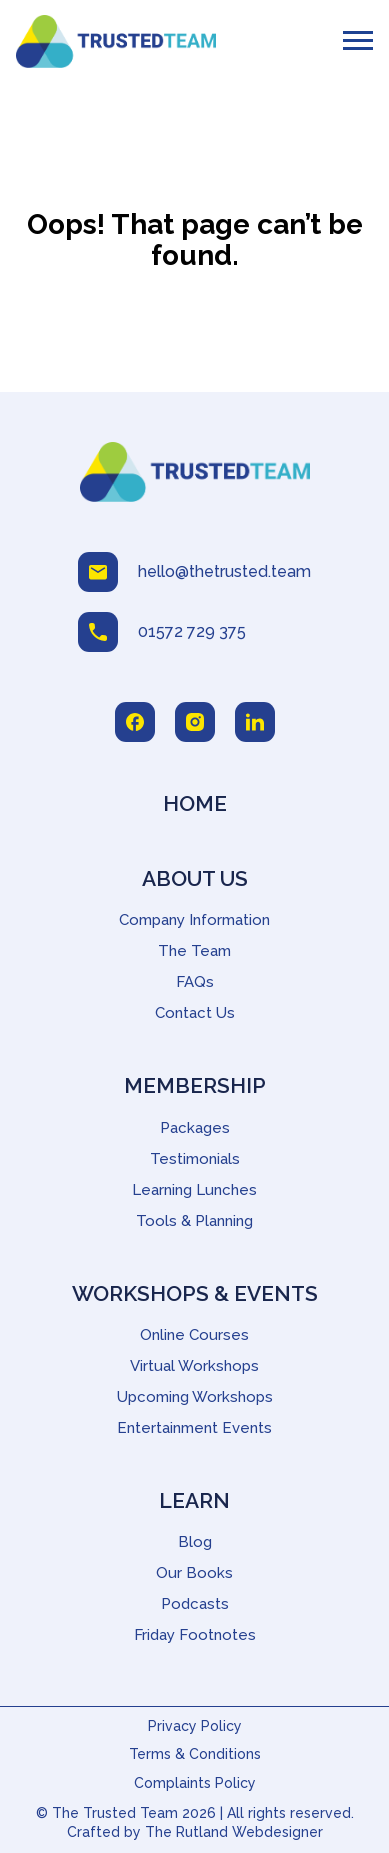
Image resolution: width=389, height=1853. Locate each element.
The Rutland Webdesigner (234, 1832)
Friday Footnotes (195, 1635)
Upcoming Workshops (195, 1397)
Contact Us (195, 1013)
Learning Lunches (194, 1190)
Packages (195, 1128)
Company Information (194, 920)
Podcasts (195, 1604)
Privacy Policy (195, 1726)
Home (195, 803)
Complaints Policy (195, 1783)
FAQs (195, 982)
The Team (194, 951)
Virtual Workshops (194, 1366)
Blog (195, 1542)
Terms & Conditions (195, 1754)
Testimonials (195, 1159)
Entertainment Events (194, 1428)
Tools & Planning (194, 1221)
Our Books (194, 1573)
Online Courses (194, 1335)
